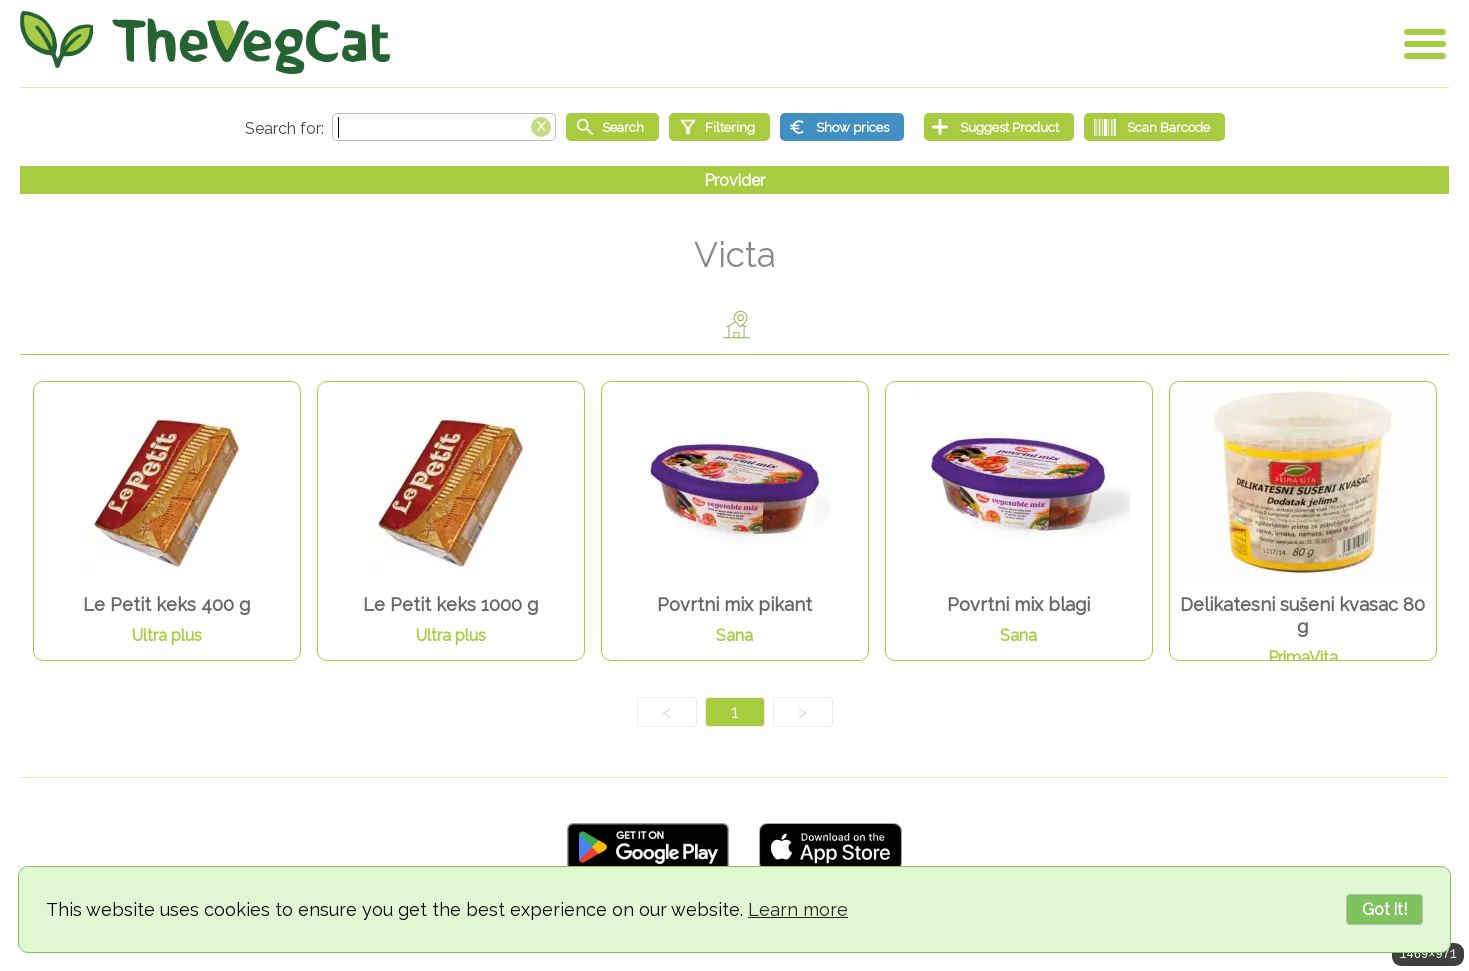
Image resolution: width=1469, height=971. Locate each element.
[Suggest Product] (999, 127)
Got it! (1384, 909)
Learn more (798, 909)
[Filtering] (719, 127)
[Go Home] (205, 42)
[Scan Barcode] (1154, 127)
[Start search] (612, 127)
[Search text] (444, 127)
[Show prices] (842, 127)
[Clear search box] (541, 125)
